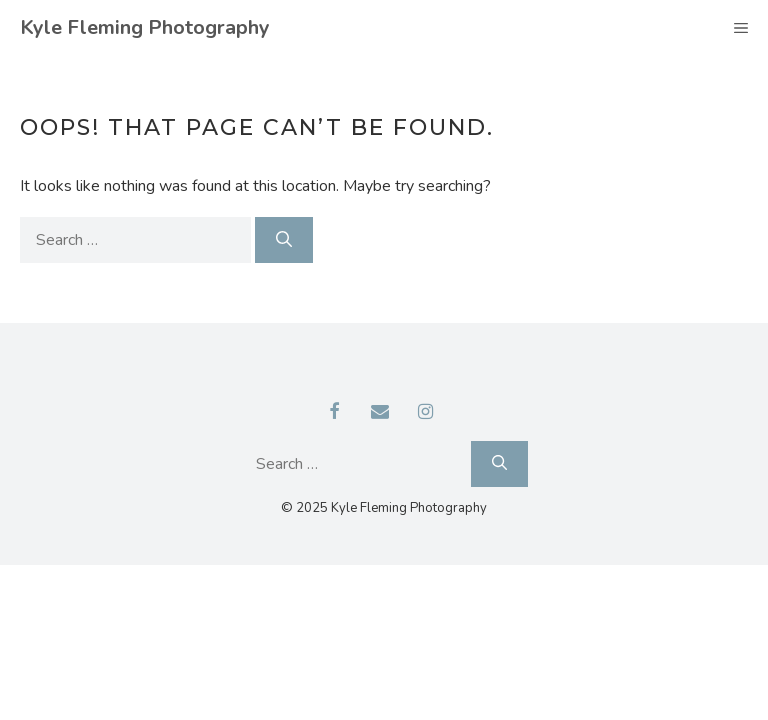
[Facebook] (335, 413)
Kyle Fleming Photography (145, 27)
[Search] (284, 240)
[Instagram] (426, 413)
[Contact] (380, 413)
